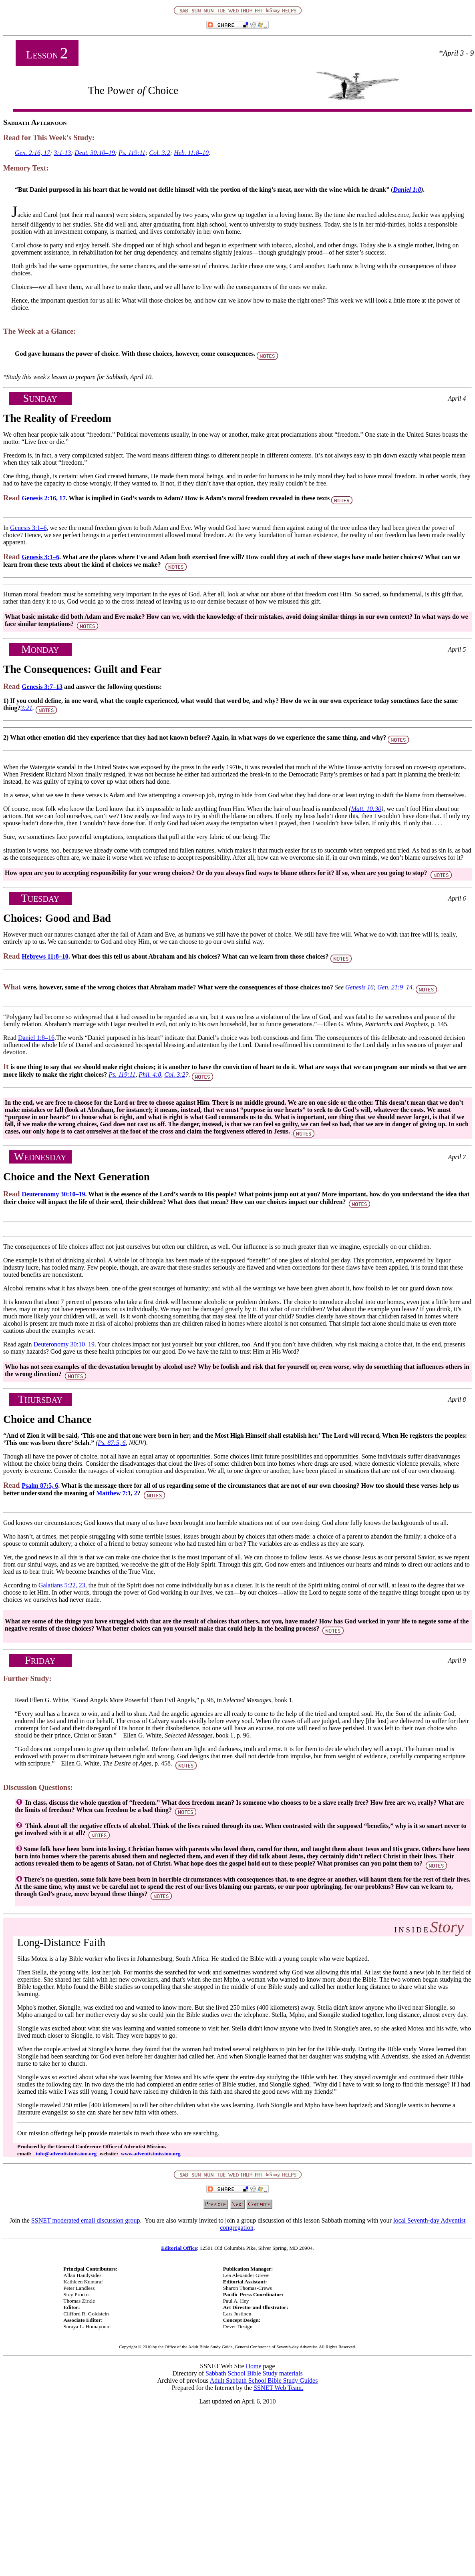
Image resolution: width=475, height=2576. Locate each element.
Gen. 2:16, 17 (32, 152)
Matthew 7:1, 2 (116, 1493)
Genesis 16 (359, 987)
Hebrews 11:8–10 (45, 956)
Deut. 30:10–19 (94, 152)
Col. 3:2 (159, 152)
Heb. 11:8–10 (191, 152)
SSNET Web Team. (278, 2387)
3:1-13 (62, 152)
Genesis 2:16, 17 (44, 498)
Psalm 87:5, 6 (40, 1485)
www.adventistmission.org (150, 2154)
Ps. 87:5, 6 (111, 1442)
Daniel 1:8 (407, 189)
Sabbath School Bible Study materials (254, 2373)
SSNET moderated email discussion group (85, 2220)
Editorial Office (179, 2248)
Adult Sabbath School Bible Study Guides (264, 2380)
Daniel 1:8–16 (36, 1037)
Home (253, 2366)
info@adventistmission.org (67, 2154)
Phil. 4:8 (150, 1074)
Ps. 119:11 (132, 152)
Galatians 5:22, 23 (61, 1585)
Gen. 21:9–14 (395, 987)
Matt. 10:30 (366, 808)
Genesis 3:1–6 (28, 527)
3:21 (26, 707)
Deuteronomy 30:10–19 (53, 1194)
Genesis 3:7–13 (42, 686)
